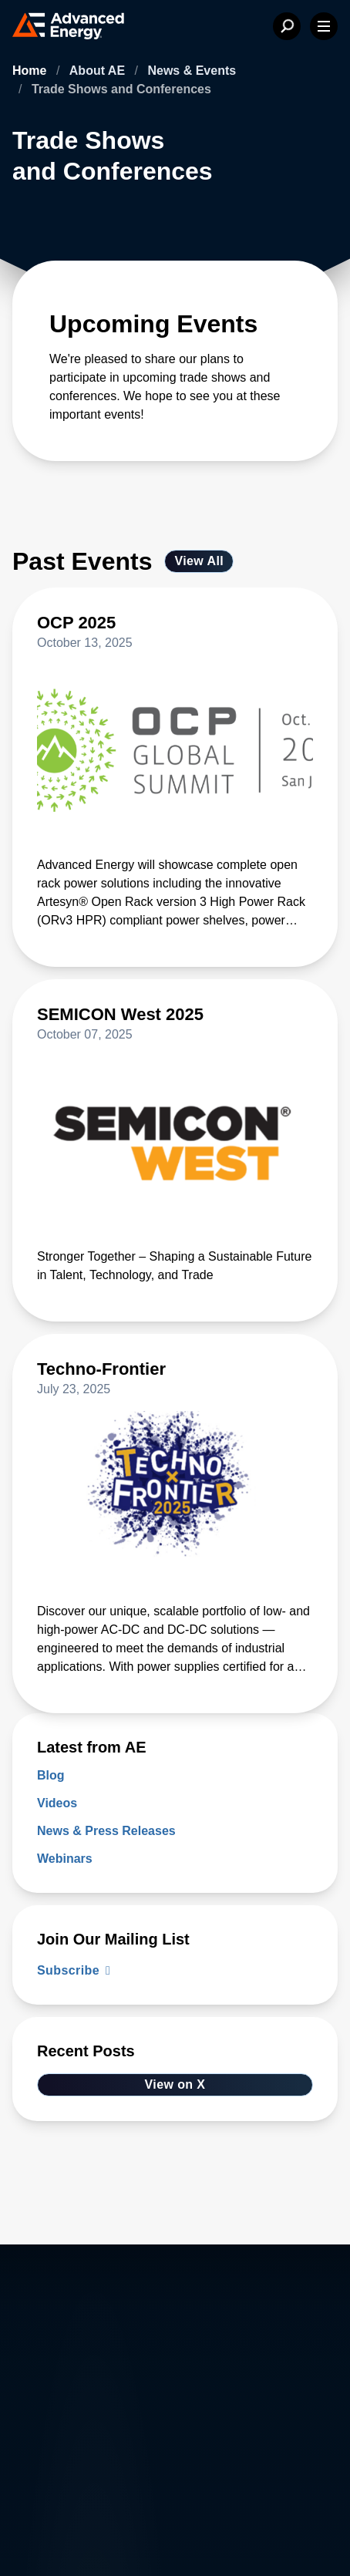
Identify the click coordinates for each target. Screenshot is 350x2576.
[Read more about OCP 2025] (175, 632)
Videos (57, 1803)
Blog (51, 1775)
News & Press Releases (106, 1830)
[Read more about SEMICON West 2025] (175, 1024)
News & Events (191, 70)
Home (31, 70)
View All (199, 560)
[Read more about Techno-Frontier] (175, 1379)
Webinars (65, 1858)
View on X (175, 2084)
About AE (99, 70)
